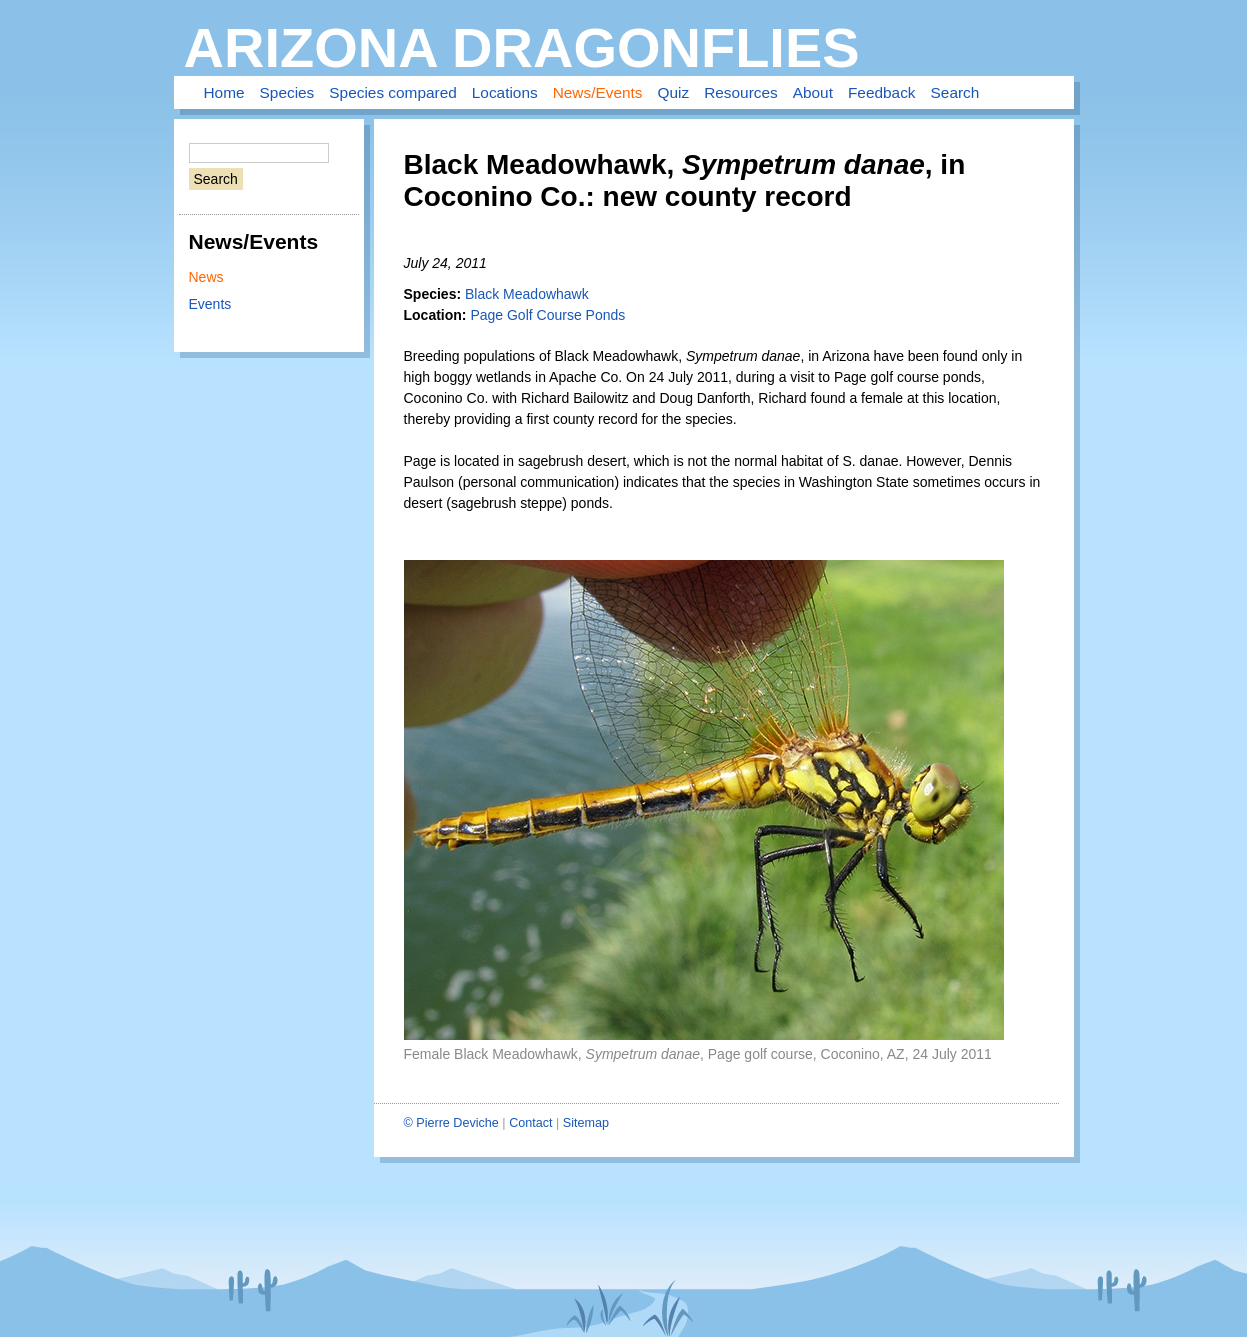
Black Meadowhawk (527, 294)
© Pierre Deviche (451, 1123)
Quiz (674, 92)
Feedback (882, 92)
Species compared (392, 92)
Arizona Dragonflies (522, 47)
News (206, 277)
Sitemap (586, 1123)
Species (287, 92)
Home (224, 92)
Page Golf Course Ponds (547, 315)
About (813, 92)
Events (210, 304)
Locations (505, 92)
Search (955, 92)
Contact (530, 1123)
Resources (741, 92)
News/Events (598, 92)
